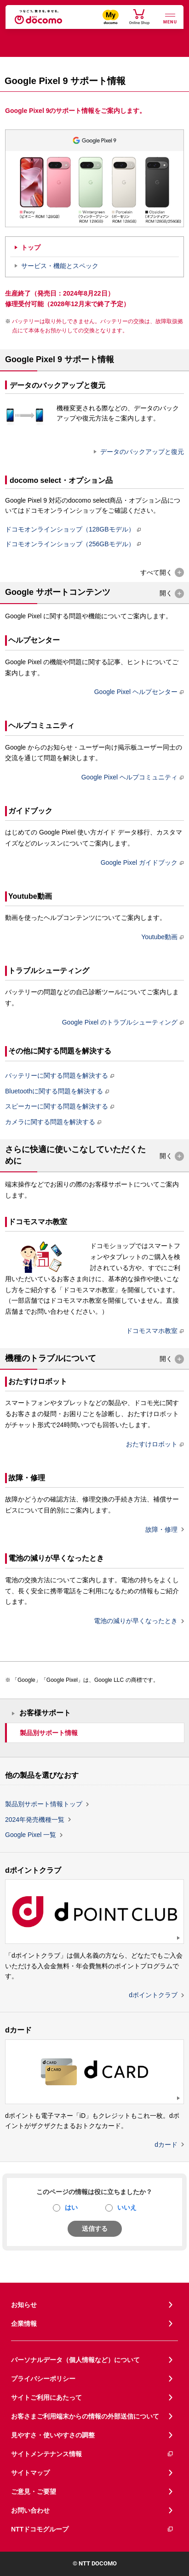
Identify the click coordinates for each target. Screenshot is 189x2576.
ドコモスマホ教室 (152, 1330)
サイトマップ (30, 2472)
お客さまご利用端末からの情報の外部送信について (85, 2416)
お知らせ (24, 2304)
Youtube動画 (159, 937)
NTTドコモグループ (92, 2529)
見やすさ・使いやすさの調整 (53, 2435)
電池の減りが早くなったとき (136, 1621)
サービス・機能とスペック (59, 265)
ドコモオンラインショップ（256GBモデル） (70, 544)
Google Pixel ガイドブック (139, 862)
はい (71, 2207)
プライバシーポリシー (43, 2378)
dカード (166, 2144)
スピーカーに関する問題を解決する (56, 1106)
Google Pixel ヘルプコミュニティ (129, 777)
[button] (162, 572)
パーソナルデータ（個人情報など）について (75, 2359)
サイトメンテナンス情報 (92, 2454)
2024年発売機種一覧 (34, 1819)
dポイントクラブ (153, 1995)
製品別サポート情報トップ (43, 1804)
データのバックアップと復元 (142, 451)
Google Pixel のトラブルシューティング (120, 1022)
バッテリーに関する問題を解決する (56, 1075)
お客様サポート (45, 1713)
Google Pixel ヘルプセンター (136, 691)
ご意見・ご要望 (33, 2491)
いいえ (127, 2207)
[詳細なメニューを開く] (170, 17)
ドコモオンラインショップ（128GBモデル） (70, 529)
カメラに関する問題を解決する (50, 1122)
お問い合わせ (30, 2510)
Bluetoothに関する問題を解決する (54, 1091)
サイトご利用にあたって (46, 2397)
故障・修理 (161, 1529)
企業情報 (24, 2323)
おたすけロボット (152, 1444)
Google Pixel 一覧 (30, 1835)
